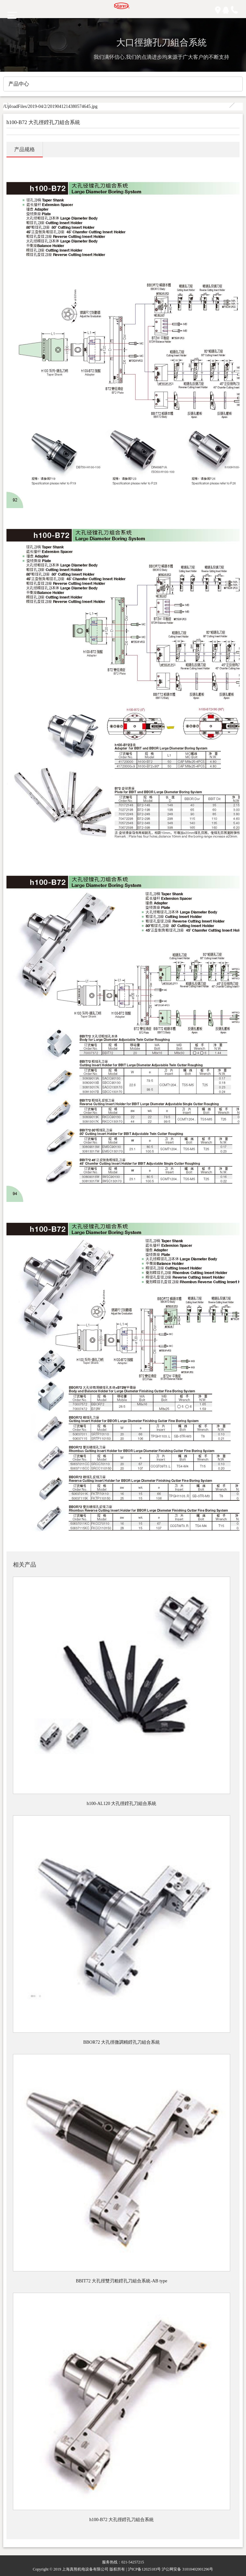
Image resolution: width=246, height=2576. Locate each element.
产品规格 (24, 149)
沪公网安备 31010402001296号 (187, 2569)
